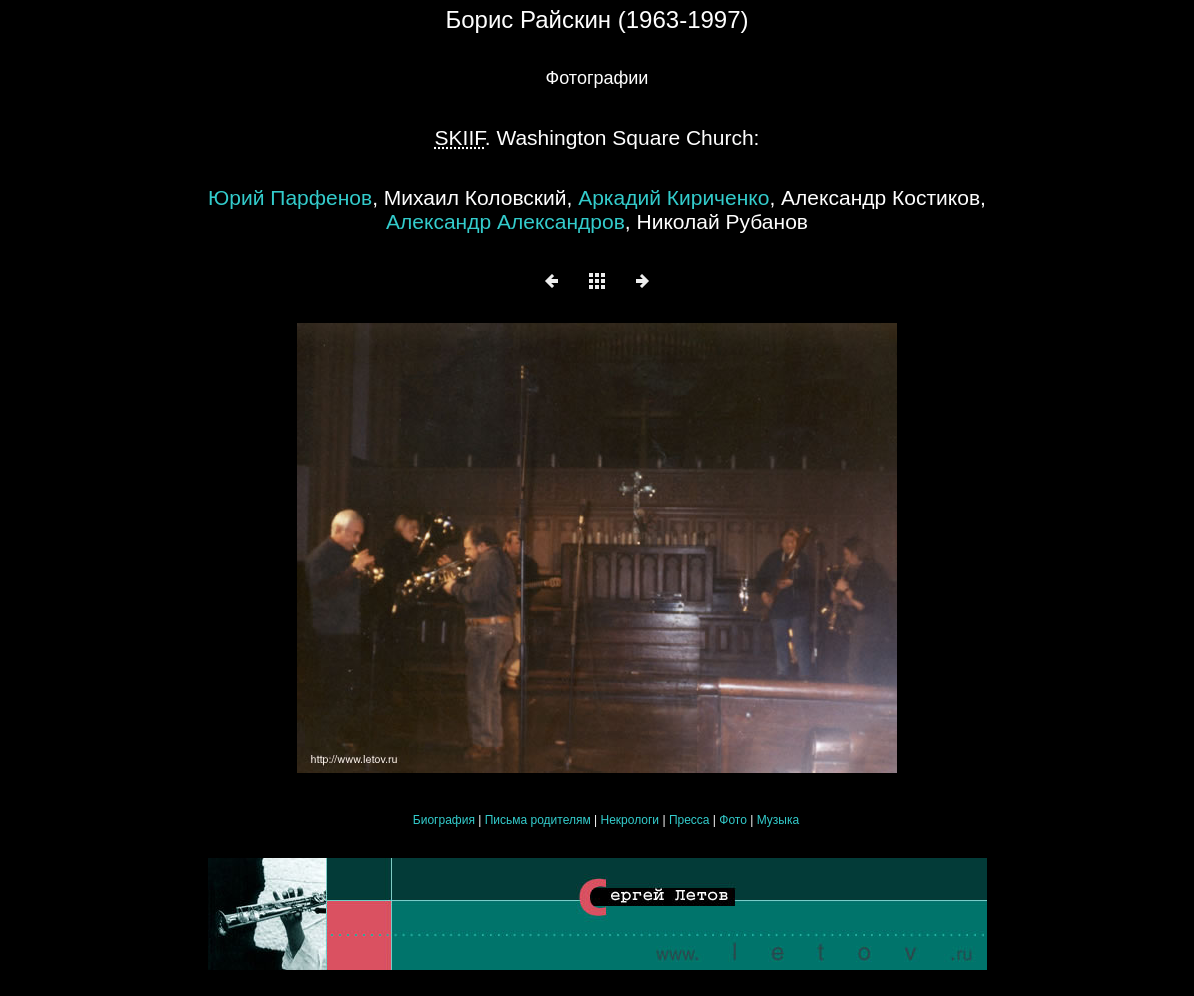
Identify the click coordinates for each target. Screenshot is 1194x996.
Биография (444, 820)
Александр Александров (505, 221)
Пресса (689, 820)
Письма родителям (539, 820)
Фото (733, 820)
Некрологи (630, 820)
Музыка (778, 820)
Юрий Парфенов (290, 197)
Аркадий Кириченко (673, 197)
